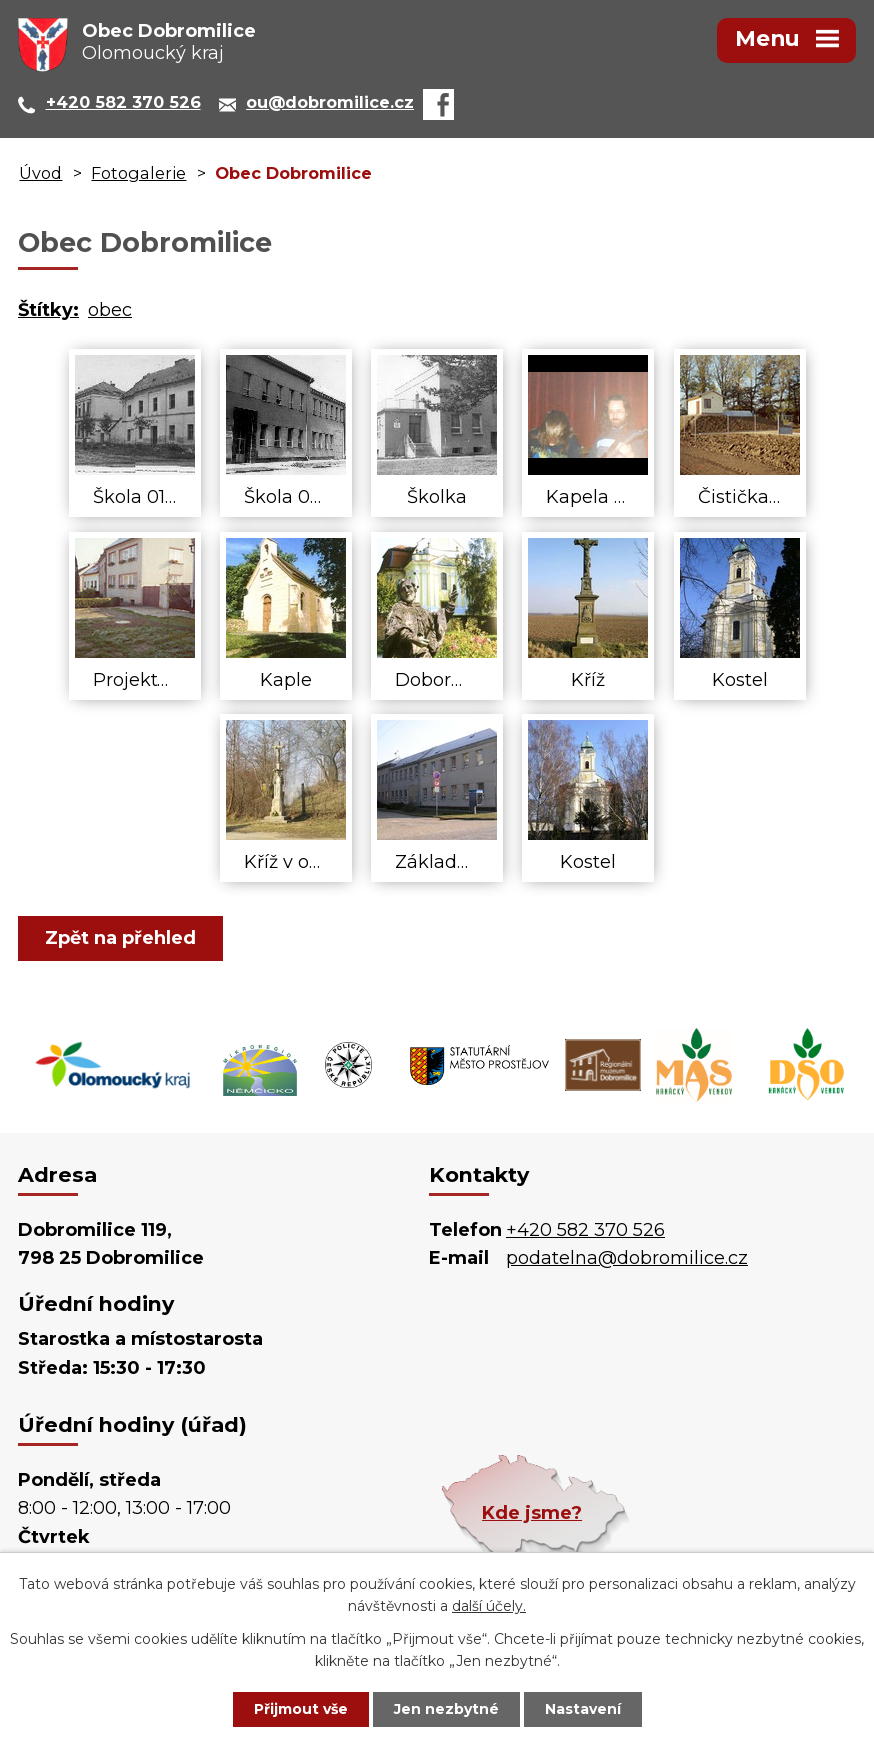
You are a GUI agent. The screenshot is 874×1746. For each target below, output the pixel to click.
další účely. (489, 1607)
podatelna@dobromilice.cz (627, 1258)
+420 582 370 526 (585, 1230)
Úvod (40, 173)
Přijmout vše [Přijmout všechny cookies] (301, 1709)
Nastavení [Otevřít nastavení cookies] (583, 1709)
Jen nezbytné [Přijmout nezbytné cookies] (446, 1709)
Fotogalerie (138, 173)
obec (110, 310)
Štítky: (48, 310)
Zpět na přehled (120, 938)
